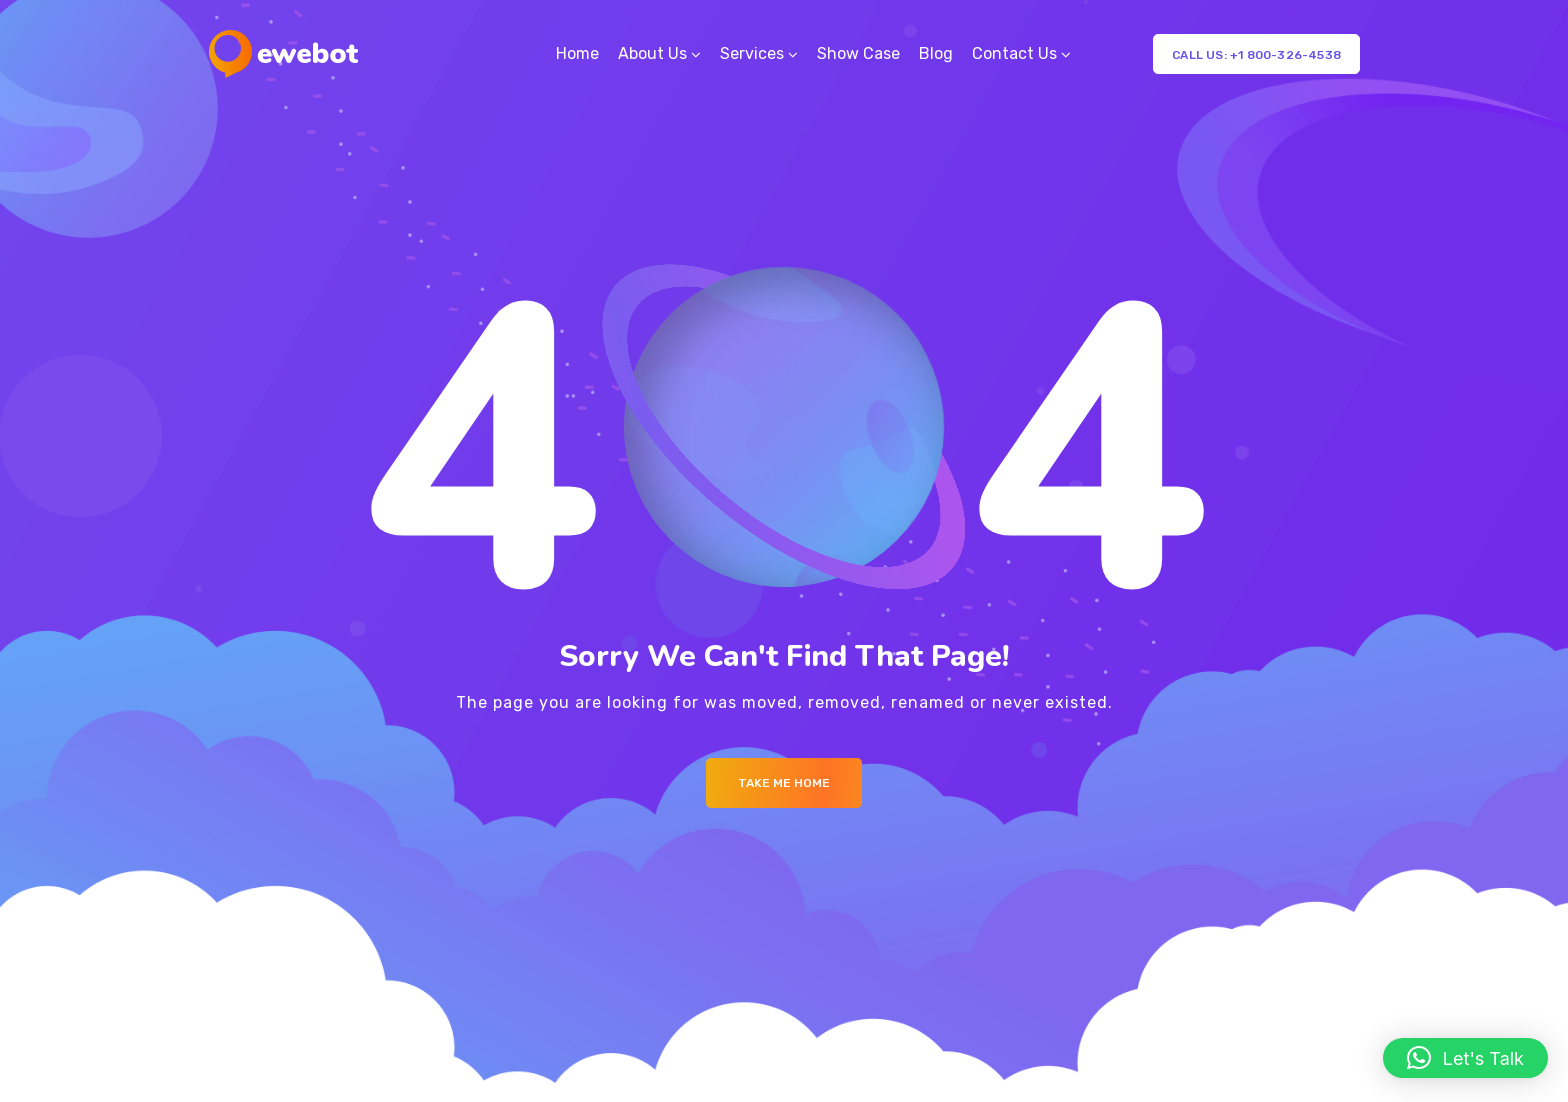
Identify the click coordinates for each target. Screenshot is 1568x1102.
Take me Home (784, 783)
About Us (652, 53)
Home (577, 53)
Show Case (858, 53)
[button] (1465, 1058)
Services (752, 53)
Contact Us (1014, 53)
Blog (936, 53)
